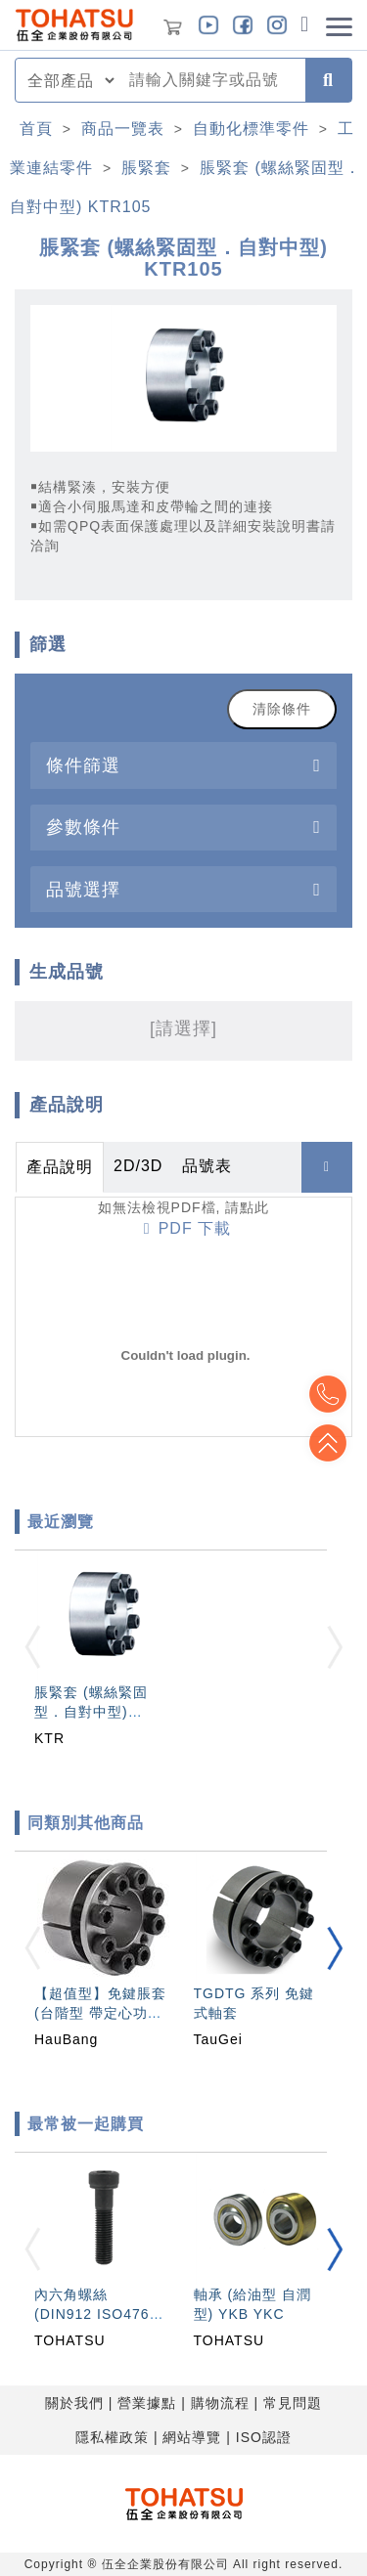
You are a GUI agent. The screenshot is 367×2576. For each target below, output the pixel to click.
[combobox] (211, 80)
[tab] (183, 765)
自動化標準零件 (251, 128)
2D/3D (138, 1165)
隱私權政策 (112, 2437)
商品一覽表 (122, 128)
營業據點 (146, 2403)
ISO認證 (264, 2437)
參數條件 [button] (83, 826)
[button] (334, 1949)
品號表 (207, 1165)
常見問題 (292, 2403)
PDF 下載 (187, 1228)
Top (327, 1443)
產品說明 (59, 1166)
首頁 (36, 128)
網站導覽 (191, 2437)
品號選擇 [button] (83, 889)
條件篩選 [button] (83, 765)
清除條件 (281, 709)
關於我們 (74, 2403)
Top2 (327, 1394)
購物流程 (220, 2403)
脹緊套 (146, 167)
